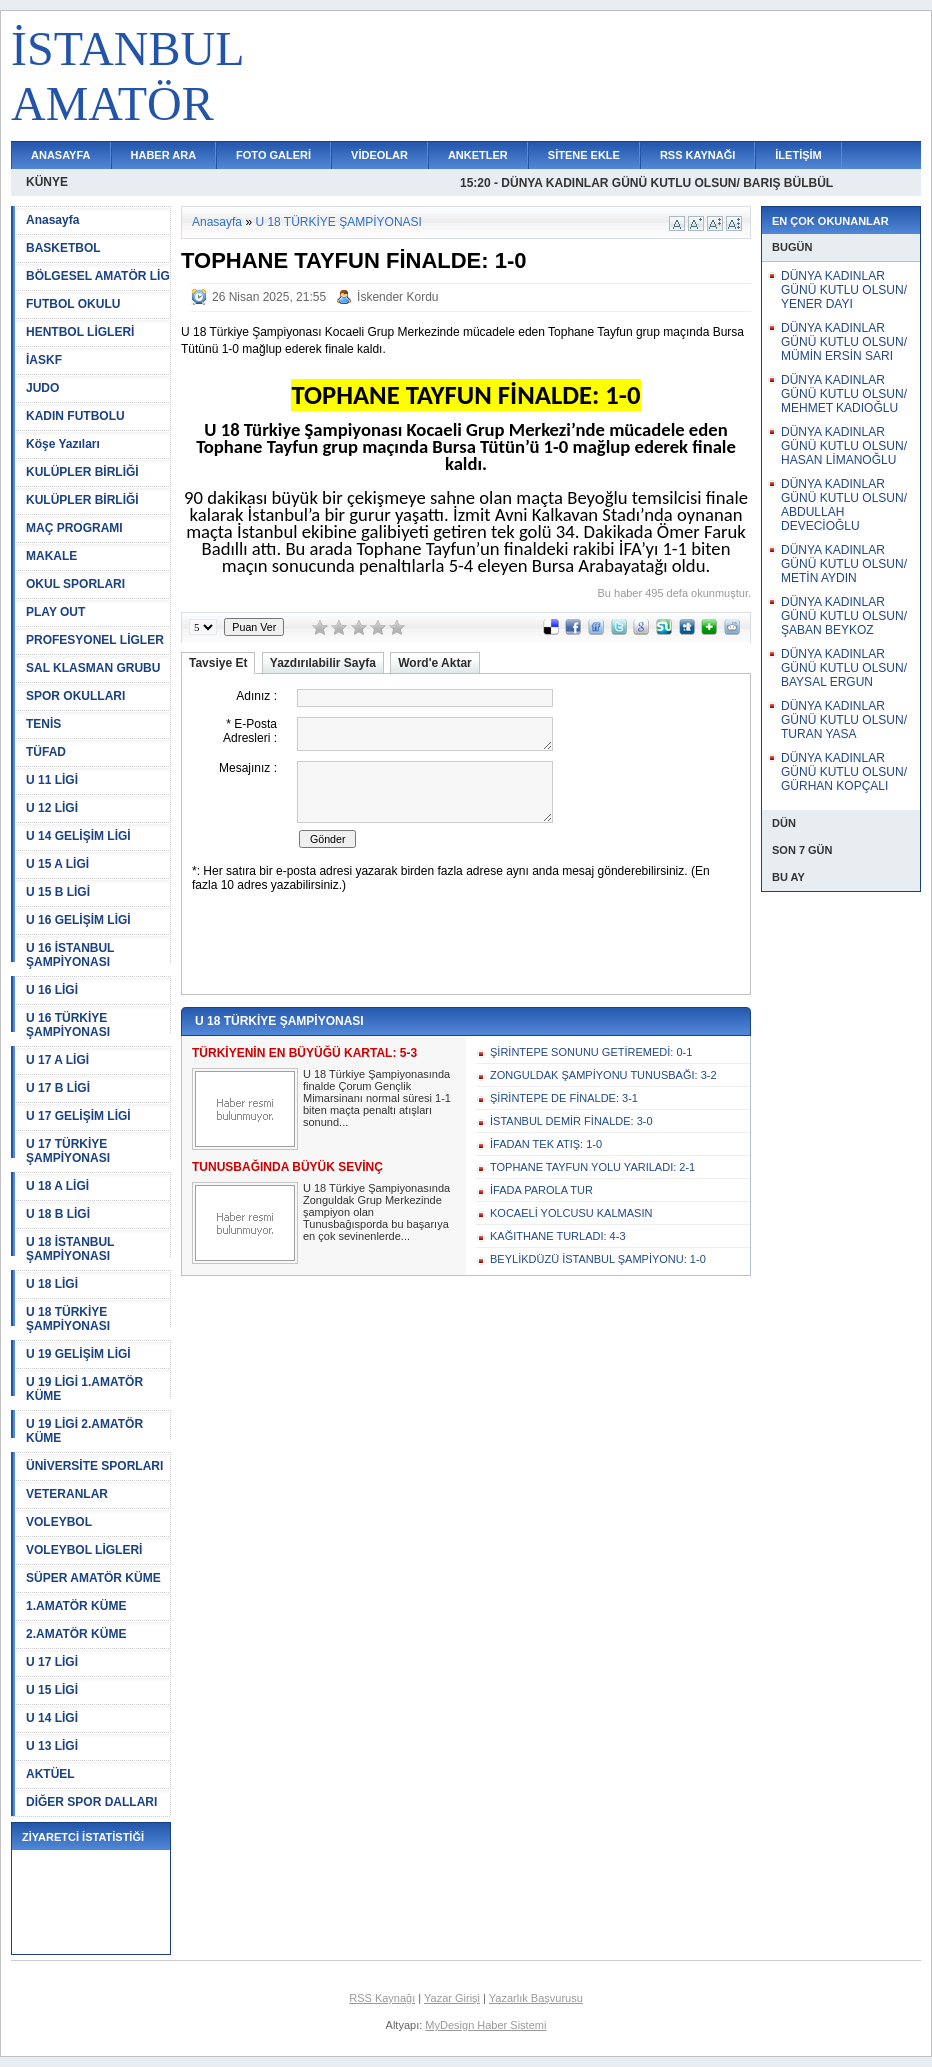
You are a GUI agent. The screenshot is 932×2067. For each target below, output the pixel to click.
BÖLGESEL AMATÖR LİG (98, 276)
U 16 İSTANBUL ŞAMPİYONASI (70, 955)
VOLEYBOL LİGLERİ (84, 1550)
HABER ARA (164, 155)
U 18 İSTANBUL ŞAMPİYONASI (70, 1249)
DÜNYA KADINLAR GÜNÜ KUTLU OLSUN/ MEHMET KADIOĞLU (844, 394)
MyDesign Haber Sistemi (485, 2025)
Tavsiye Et (218, 663)
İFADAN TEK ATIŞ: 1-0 (546, 1144)
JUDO (42, 388)
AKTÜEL (50, 1774)
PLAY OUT (55, 612)
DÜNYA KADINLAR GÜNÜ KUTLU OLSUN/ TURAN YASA (844, 720)
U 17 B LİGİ (58, 1088)
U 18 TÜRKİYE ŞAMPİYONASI (68, 1319)
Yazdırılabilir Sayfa (323, 663)
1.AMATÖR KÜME (76, 1606)
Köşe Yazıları (63, 444)
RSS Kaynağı (382, 1998)
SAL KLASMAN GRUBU (93, 668)
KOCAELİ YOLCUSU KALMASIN (571, 1213)
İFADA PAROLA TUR (541, 1190)
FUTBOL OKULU (73, 304)
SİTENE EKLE (584, 155)
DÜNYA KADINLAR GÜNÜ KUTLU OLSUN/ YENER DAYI (844, 290)
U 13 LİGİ (52, 1746)
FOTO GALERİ (273, 155)
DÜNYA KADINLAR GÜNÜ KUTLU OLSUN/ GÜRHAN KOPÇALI (844, 772)
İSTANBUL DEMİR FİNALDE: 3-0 (571, 1121)
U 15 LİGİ (52, 1690)
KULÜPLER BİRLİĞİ (82, 472)
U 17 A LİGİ (57, 1060)
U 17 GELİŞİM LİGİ (78, 1116)
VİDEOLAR (379, 155)
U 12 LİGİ (52, 808)
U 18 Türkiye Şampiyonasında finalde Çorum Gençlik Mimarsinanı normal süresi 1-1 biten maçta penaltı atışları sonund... (377, 1098)
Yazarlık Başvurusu (536, 1998)
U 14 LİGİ (52, 1718)
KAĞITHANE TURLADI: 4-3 (558, 1236)
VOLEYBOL (59, 1522)
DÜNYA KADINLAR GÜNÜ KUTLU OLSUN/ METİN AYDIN (844, 564)
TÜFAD (46, 752)
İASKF (44, 360)
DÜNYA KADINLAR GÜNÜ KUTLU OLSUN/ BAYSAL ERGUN (844, 668)
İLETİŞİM (798, 155)
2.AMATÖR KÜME (76, 1634)
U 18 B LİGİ (58, 1214)
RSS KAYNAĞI (697, 155)
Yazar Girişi (452, 1998)
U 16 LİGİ (52, 990)
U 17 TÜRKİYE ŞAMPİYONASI (68, 1151)
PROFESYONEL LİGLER (95, 640)
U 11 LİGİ (52, 780)
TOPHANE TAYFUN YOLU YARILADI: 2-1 (592, 1167)
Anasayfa (52, 220)
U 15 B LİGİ (58, 892)
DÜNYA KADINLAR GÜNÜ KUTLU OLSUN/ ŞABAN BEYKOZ (844, 616)
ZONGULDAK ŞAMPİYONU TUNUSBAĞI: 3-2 (603, 1075)
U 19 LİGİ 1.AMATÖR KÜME (84, 1389)
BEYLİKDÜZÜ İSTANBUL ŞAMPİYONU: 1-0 (598, 1259)
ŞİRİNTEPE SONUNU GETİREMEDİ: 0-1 (591, 1052)
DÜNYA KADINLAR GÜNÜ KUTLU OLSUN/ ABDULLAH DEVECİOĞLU (844, 505)
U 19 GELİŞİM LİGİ (78, 1354)
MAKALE (51, 556)
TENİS (43, 724)
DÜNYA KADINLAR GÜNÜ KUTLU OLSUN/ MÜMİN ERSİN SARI (844, 342)
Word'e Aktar (435, 663)
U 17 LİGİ (52, 1662)
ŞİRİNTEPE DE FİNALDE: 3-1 (564, 1098)
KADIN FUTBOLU (75, 416)
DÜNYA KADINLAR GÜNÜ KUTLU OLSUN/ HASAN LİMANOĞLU (844, 446)
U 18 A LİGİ (57, 1186)
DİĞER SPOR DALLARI (91, 1802)
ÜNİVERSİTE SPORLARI (94, 1466)
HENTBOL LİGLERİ (80, 332)
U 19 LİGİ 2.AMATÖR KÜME (84, 1431)
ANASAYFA (61, 155)
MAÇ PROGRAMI (74, 528)
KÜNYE (47, 182)
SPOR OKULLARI (75, 696)
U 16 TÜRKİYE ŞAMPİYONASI (68, 1025)
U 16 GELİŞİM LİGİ (78, 920)
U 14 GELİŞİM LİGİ (78, 836)
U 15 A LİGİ (57, 864)
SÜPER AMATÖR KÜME (93, 1578)
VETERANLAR (67, 1494)
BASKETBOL (63, 248)
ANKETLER (478, 155)
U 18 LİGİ (52, 1284)
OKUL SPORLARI (75, 584)
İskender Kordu (397, 297)
